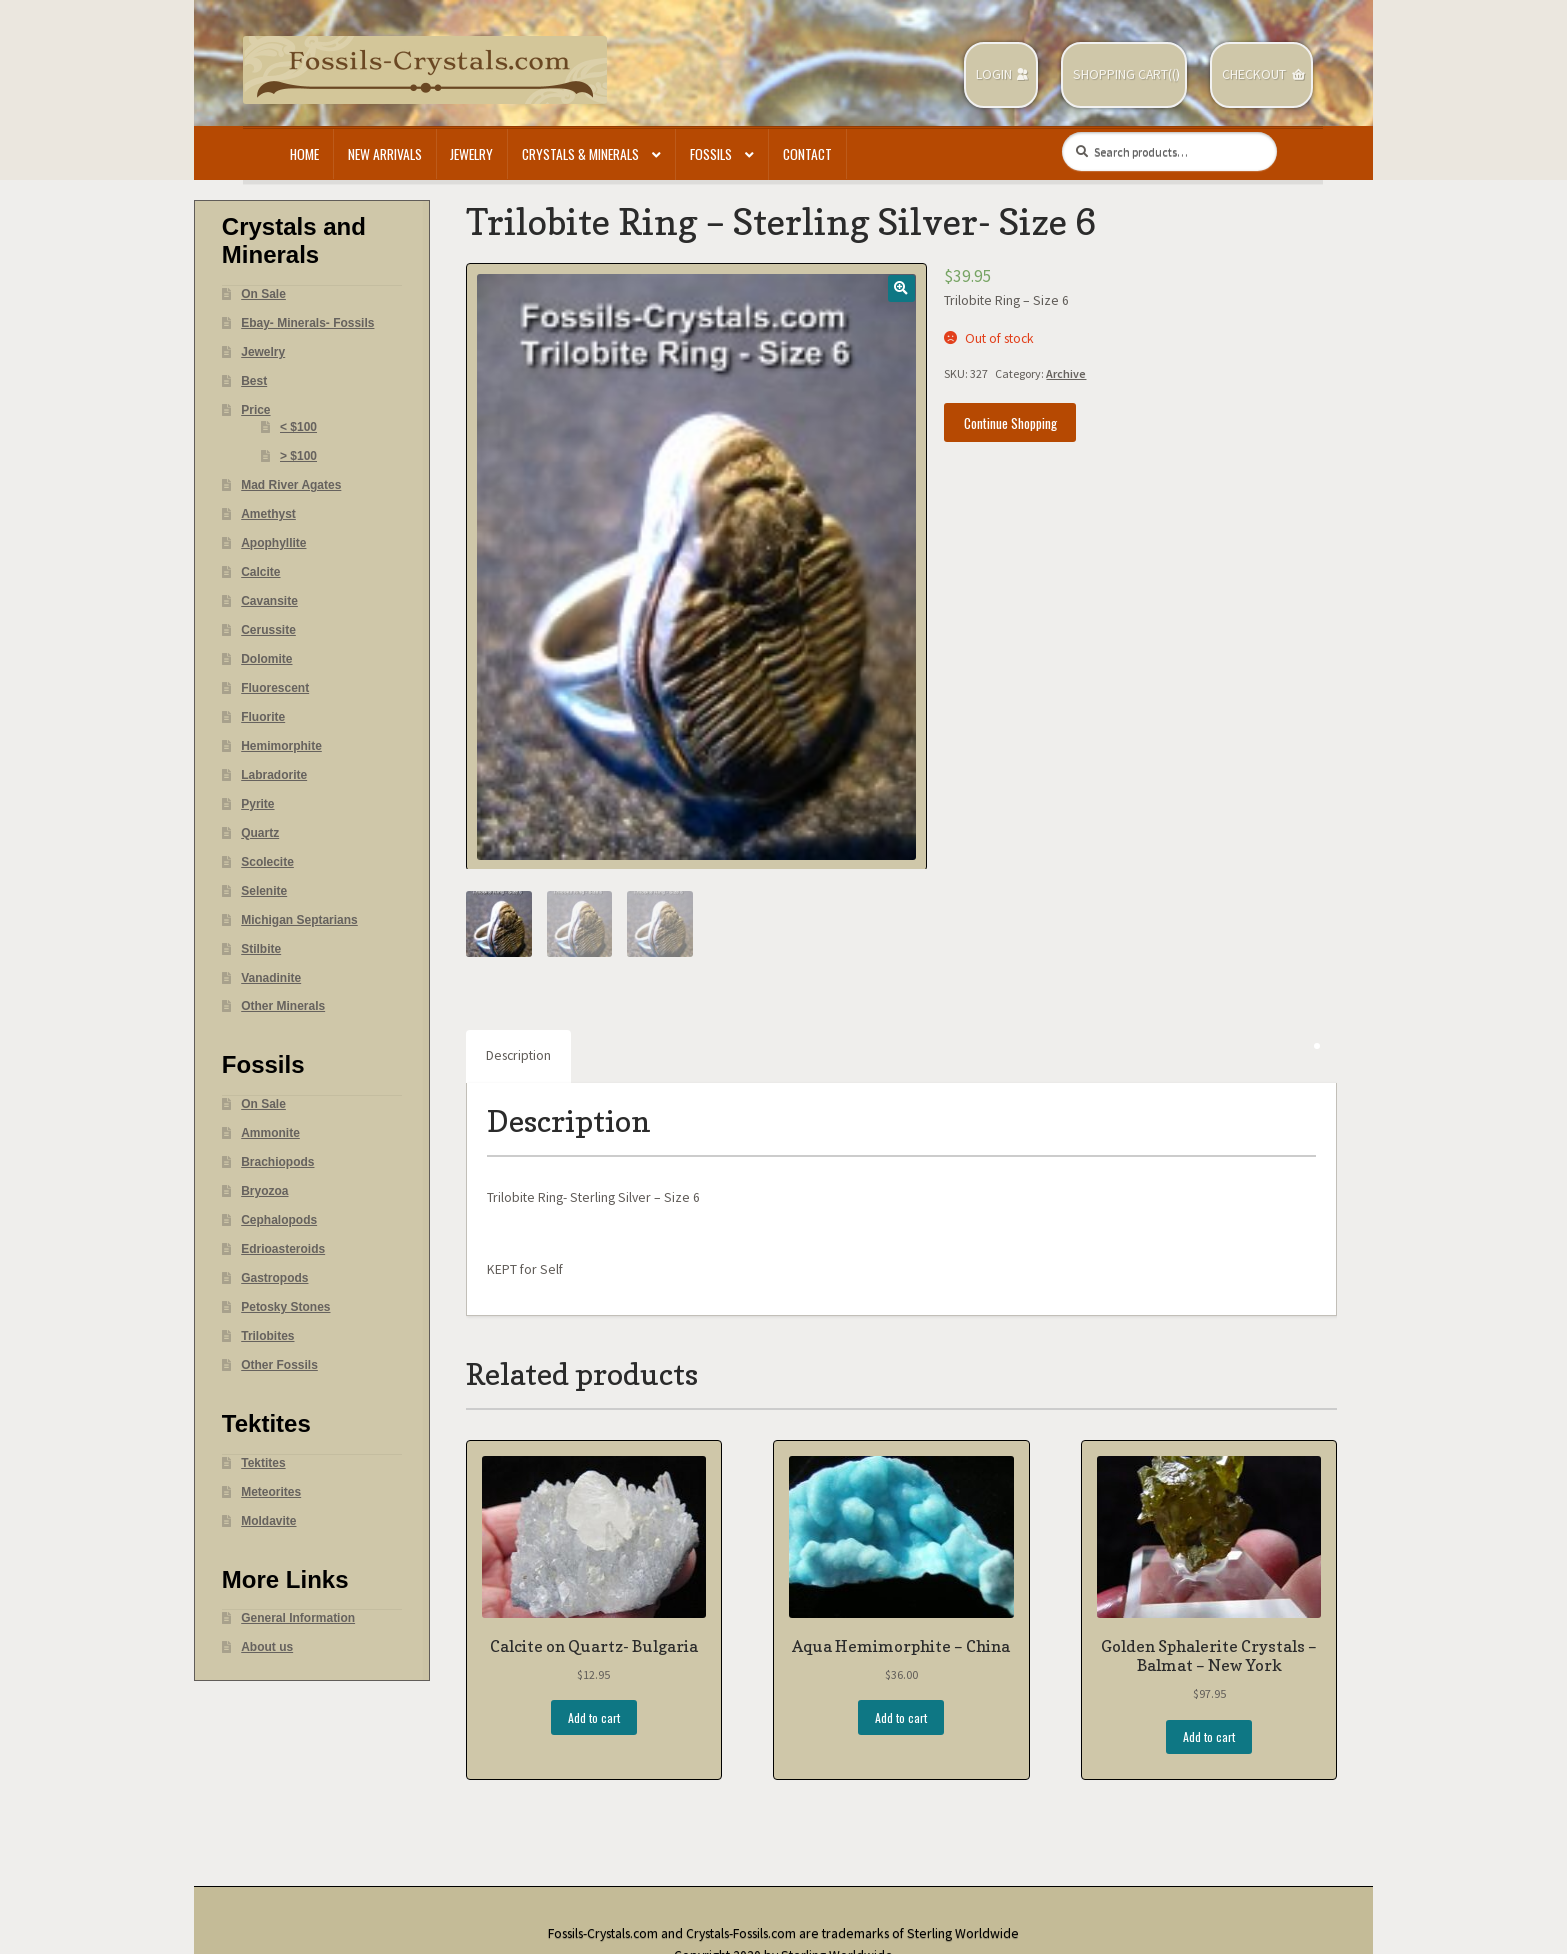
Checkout (1254, 74)
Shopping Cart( (1122, 74)
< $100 (298, 427)
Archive (1066, 373)
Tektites (263, 1463)
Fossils (711, 154)
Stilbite (261, 949)
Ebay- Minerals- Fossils (307, 323)
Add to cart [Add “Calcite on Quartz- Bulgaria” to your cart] (594, 1717)
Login (994, 74)
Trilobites (267, 1336)
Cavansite (269, 601)
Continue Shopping (1010, 423)
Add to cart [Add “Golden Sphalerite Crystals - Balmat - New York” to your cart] (1209, 1736)
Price (255, 410)
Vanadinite (271, 978)
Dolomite (266, 659)
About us (267, 1647)
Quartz (260, 833)
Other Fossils (279, 1365)
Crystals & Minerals (580, 154)
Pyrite (257, 804)
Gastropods (274, 1278)
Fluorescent (275, 688)
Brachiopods (277, 1162)
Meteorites (271, 1492)
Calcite (260, 572)
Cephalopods (279, 1220)
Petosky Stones (285, 1307)
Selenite (264, 891)
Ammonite (270, 1133)
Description (518, 1055)
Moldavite (268, 1521)
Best (254, 381)
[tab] (518, 1057)
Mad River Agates (291, 485)
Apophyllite (273, 543)
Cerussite (268, 630)
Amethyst (268, 514)
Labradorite (274, 775)
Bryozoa (264, 1191)
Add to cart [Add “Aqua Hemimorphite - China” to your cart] (901, 1717)
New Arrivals (385, 154)
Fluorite (263, 717)
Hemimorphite (281, 746)
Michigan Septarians (299, 920)
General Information (298, 1618)
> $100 (298, 456)
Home (304, 154)
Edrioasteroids (283, 1249)
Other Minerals (283, 1006)
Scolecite (267, 862)
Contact (807, 154)
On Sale (263, 294)
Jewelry (471, 154)
